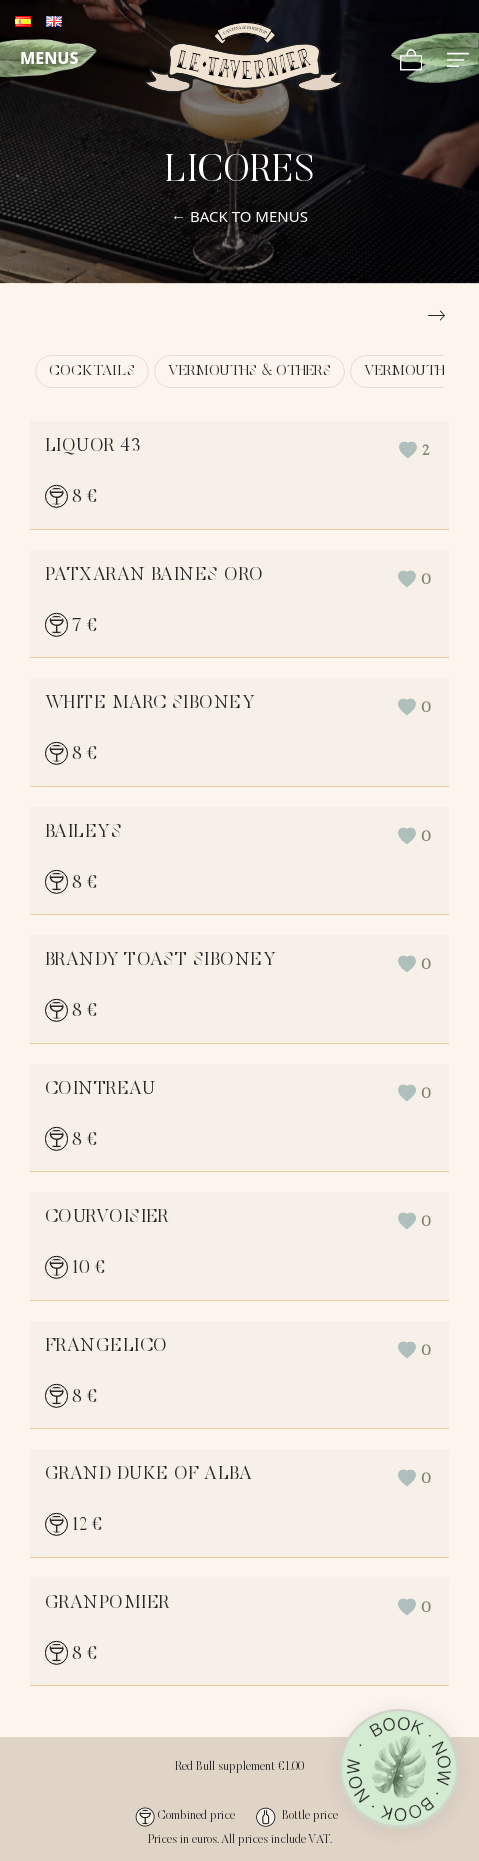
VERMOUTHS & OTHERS (249, 371)
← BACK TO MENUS (239, 216)
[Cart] (411, 57)
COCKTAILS (92, 371)
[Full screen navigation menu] (458, 57)
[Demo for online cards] (243, 57)
